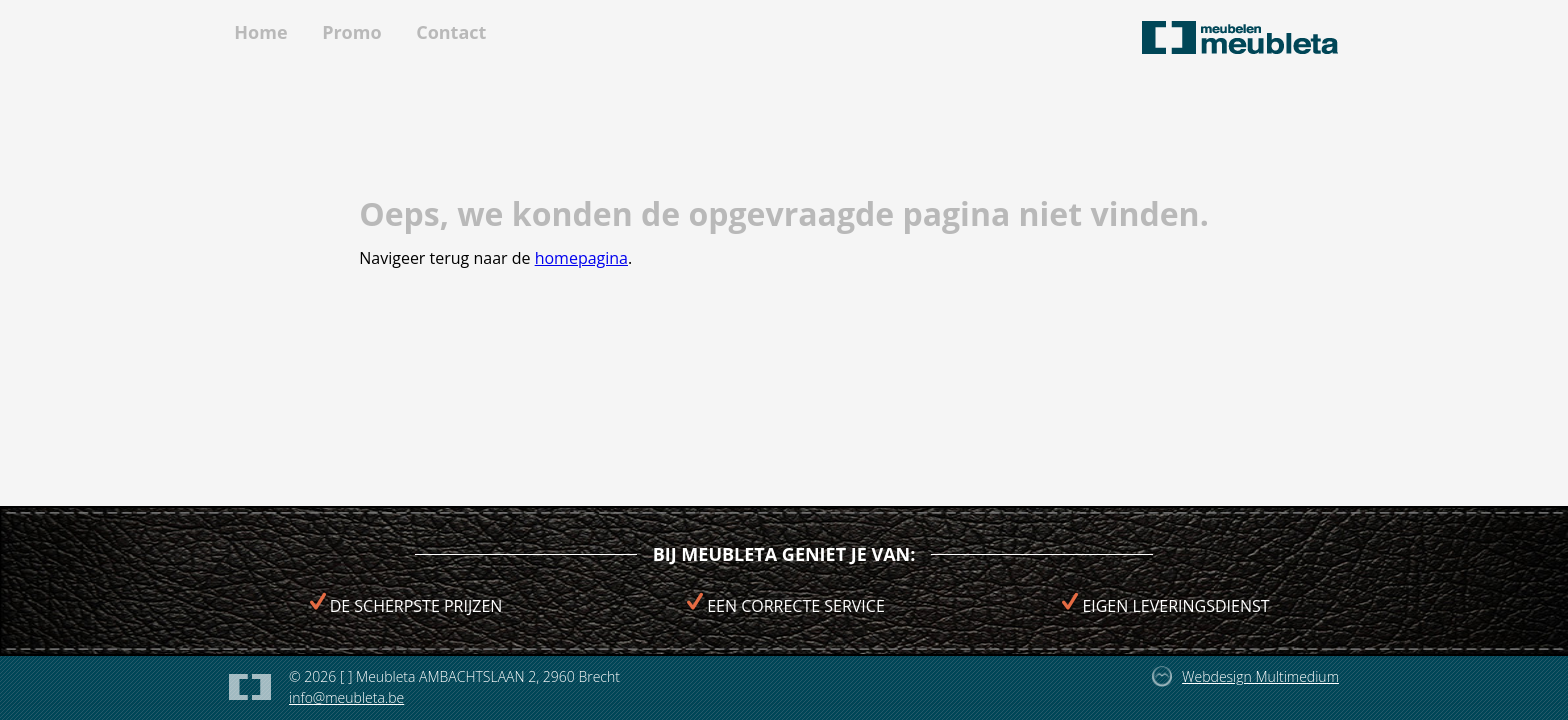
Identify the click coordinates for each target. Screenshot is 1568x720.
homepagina (581, 258)
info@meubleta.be (346, 697)
